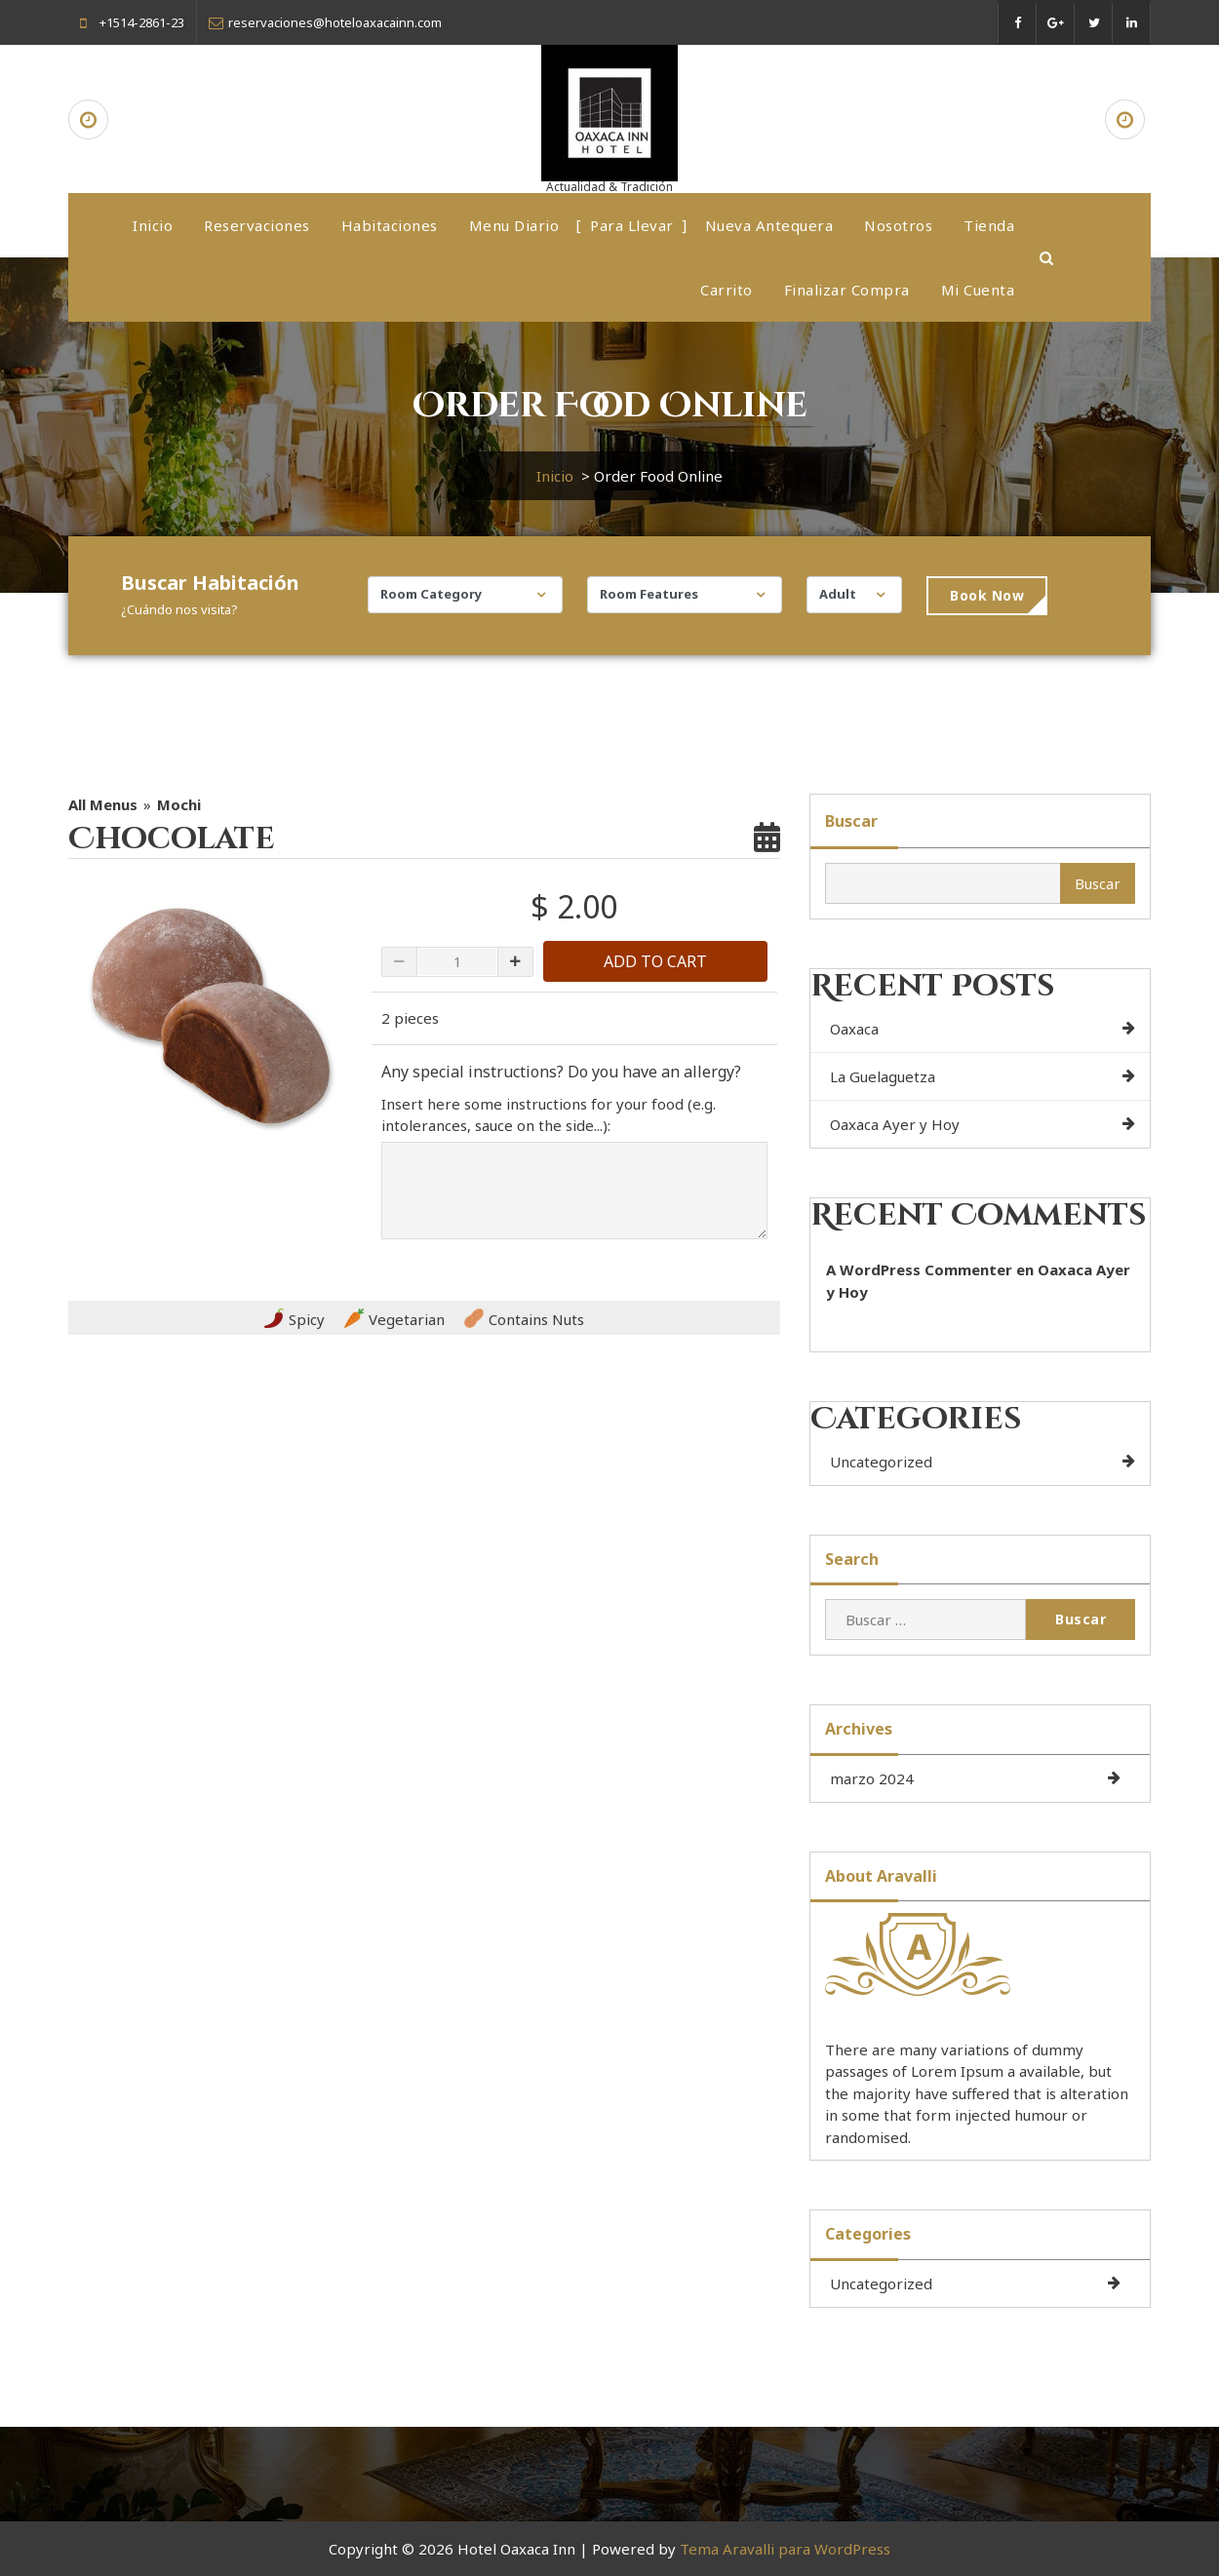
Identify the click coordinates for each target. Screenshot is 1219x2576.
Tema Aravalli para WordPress (785, 2548)
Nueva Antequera (769, 225)
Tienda (988, 225)
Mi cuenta (978, 289)
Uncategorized (881, 1461)
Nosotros (898, 225)
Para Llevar (632, 225)
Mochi (179, 804)
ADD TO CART (655, 961)
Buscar (851, 821)
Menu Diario (514, 225)
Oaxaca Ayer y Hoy (895, 1124)
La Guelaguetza (882, 1076)
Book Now (987, 595)
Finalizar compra (847, 289)
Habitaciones (389, 225)
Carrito (726, 289)
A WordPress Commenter (919, 1269)
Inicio (153, 225)
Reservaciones (257, 225)
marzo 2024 (872, 1778)
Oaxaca (854, 1028)
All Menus (103, 804)
